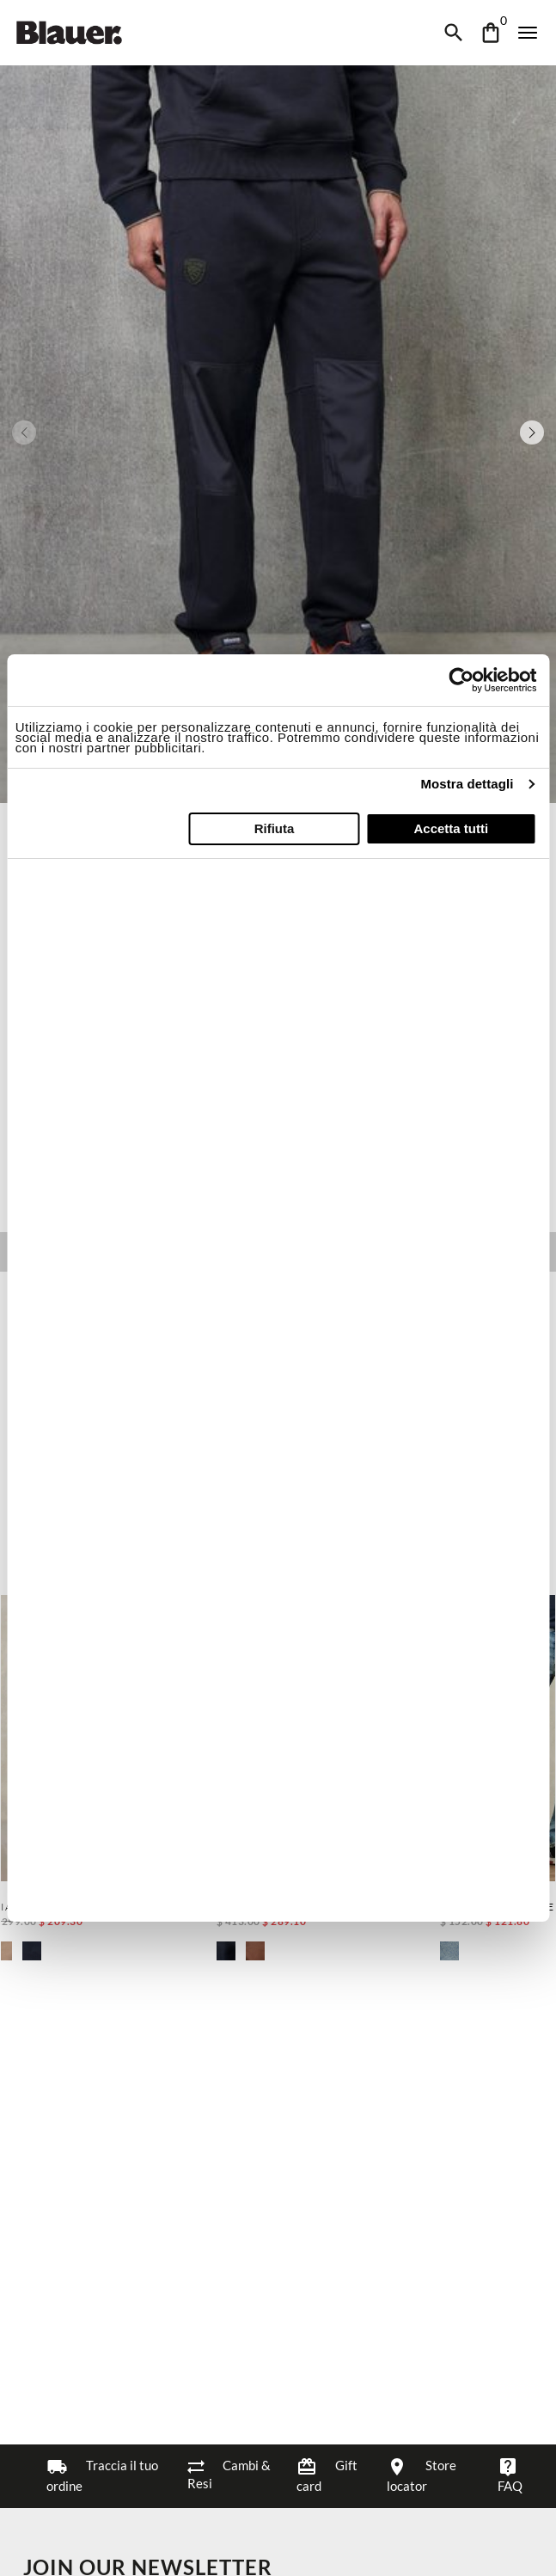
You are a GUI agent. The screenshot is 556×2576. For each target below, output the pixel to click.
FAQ (510, 2474)
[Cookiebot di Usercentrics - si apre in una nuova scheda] (461, 680)
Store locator (421, 2474)
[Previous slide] (24, 432)
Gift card (326, 2474)
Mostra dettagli (466, 783)
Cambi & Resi (229, 2474)
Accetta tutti (450, 828)
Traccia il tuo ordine (102, 2474)
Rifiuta (274, 828)
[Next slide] (532, 432)
